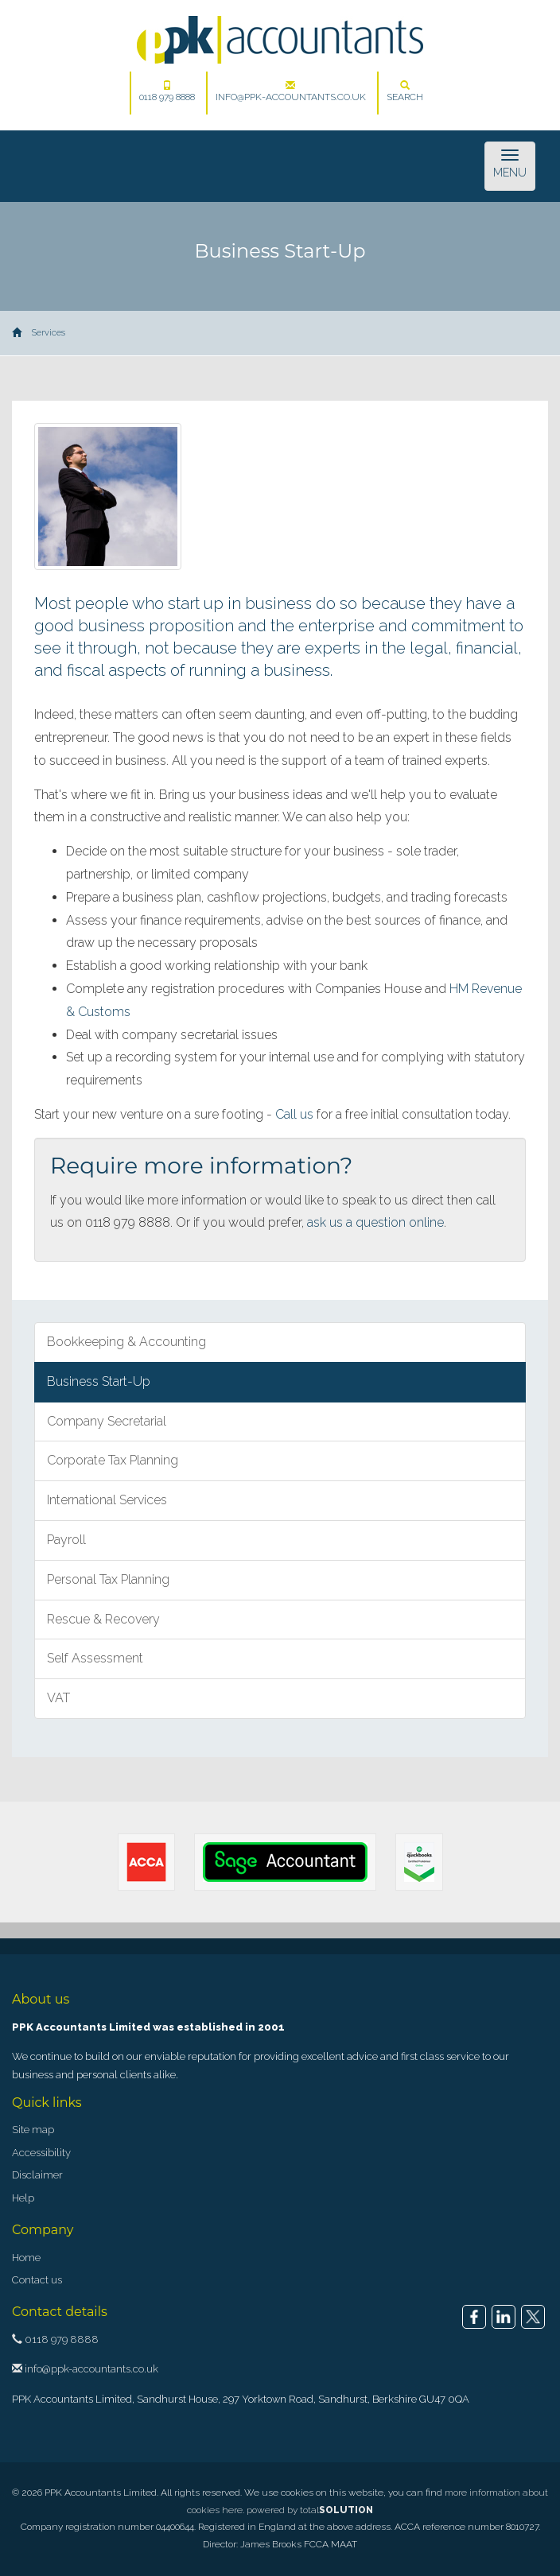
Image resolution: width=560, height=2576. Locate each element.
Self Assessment (95, 1658)
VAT (58, 1697)
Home (26, 2258)
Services (48, 333)
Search (405, 91)
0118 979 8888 (167, 91)
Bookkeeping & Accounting (126, 1341)
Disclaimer (37, 2175)
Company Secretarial (106, 1421)
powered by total (310, 2510)
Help (23, 2198)
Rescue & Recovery (103, 1619)
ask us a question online (375, 1222)
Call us (294, 1114)
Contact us (37, 2280)
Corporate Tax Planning (112, 1460)
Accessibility (41, 2153)
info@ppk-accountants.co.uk (291, 91)
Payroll (66, 1539)
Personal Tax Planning (108, 1579)
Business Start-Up (98, 1381)
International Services (107, 1499)
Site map (33, 2130)
